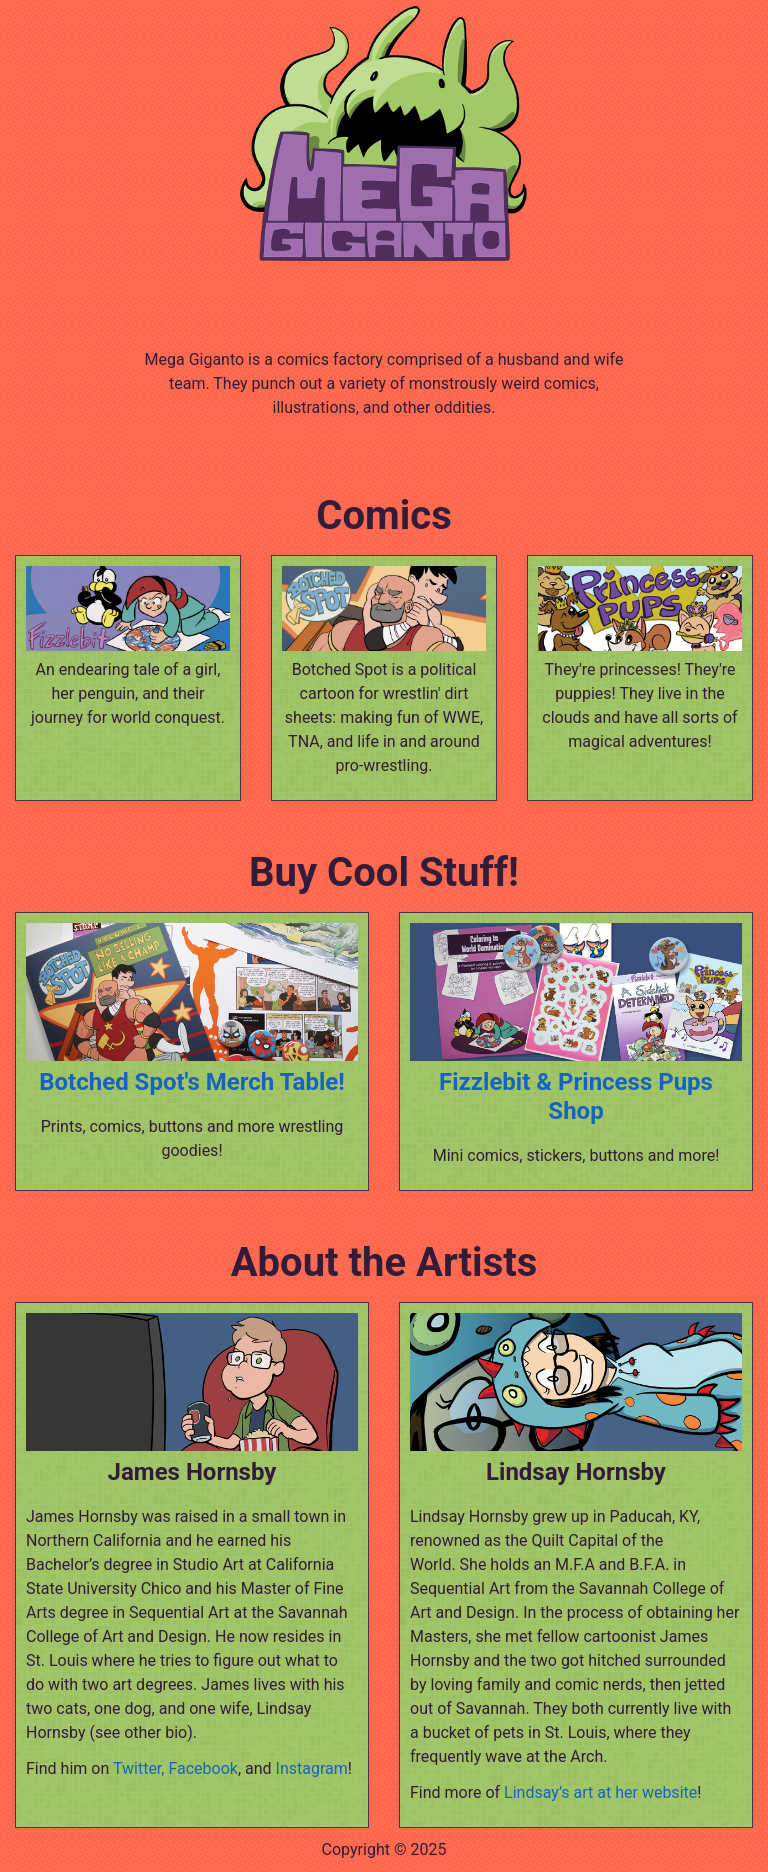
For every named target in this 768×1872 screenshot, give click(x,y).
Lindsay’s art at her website (600, 1792)
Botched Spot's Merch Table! (192, 1082)
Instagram (312, 1768)
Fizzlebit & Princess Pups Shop (576, 1096)
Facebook (202, 1768)
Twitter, (139, 1768)
